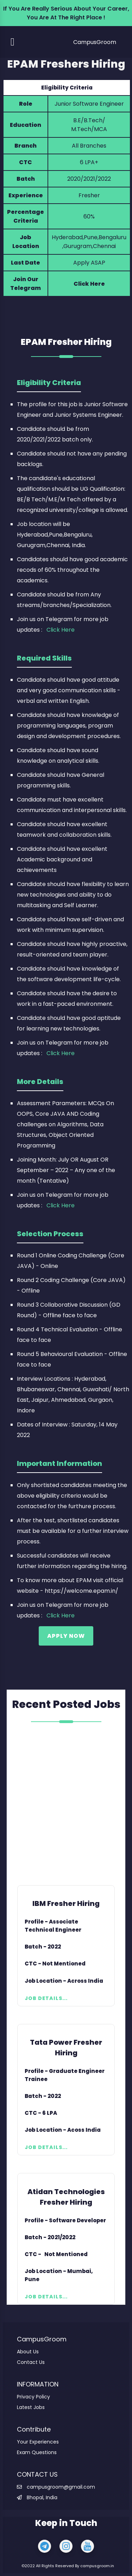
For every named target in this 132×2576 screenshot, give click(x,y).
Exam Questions (37, 2452)
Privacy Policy (33, 2396)
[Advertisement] (66, 1805)
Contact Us (31, 2362)
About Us (28, 2351)
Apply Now (66, 1636)
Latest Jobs (31, 2407)
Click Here (89, 284)
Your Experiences (38, 2441)
